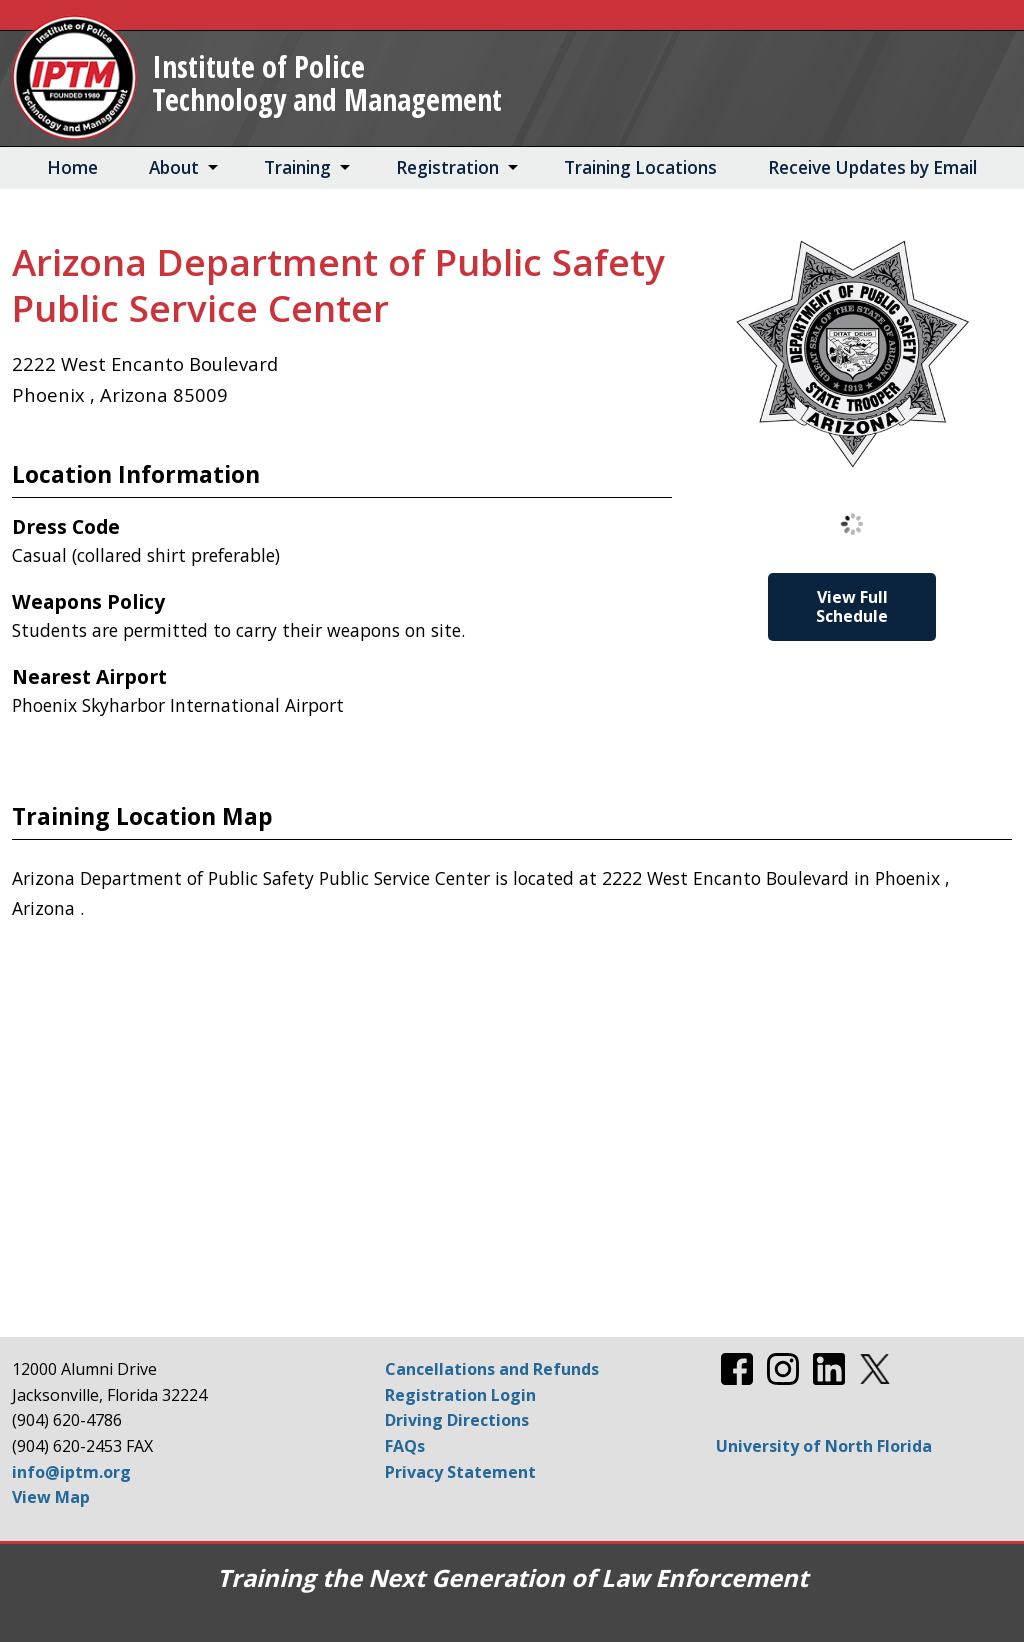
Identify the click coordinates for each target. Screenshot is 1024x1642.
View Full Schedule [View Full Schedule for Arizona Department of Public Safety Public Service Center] (852, 606)
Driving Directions (457, 1420)
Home (72, 167)
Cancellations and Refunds (492, 1369)
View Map (51, 1497)
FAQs (405, 1446)
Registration (447, 167)
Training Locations (640, 167)
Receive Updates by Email (872, 167)
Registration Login (460, 1395)
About (174, 167)
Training (297, 167)
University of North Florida (824, 1446)
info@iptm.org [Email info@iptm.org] (71, 1472)
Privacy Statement (460, 1472)
